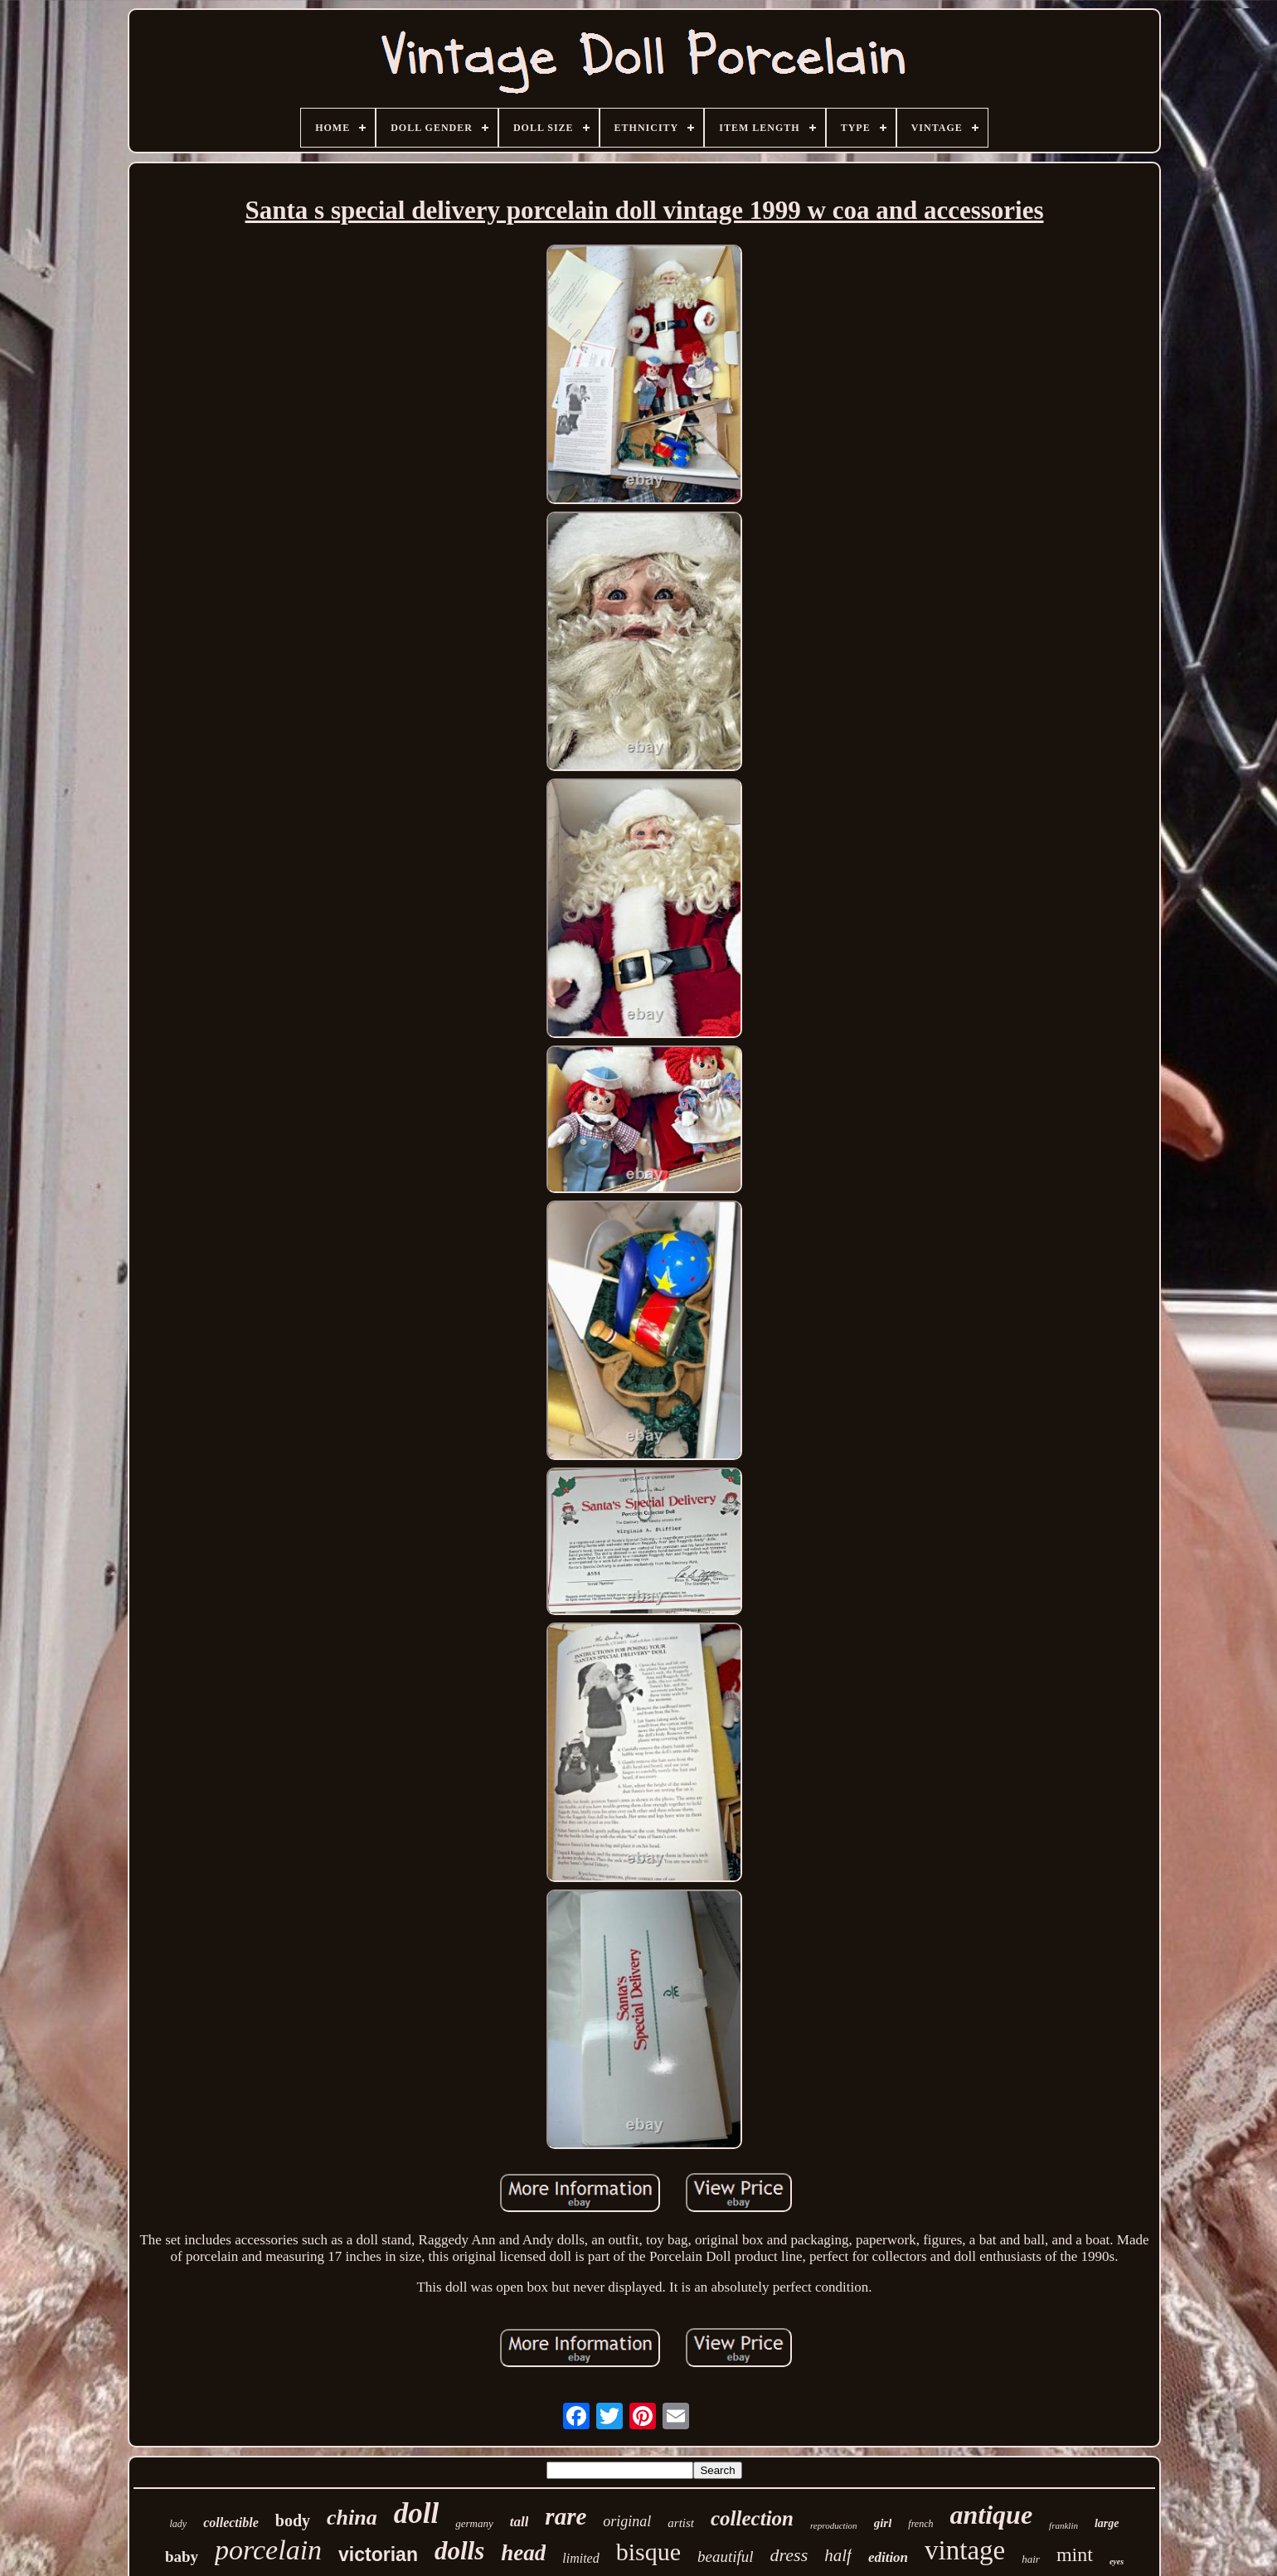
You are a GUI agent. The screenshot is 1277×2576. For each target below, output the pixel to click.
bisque (648, 2551)
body (292, 2520)
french (920, 2524)
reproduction (833, 2525)
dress (789, 2554)
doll (416, 2513)
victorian (378, 2554)
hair (1031, 2559)
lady (178, 2524)
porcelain (268, 2550)
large (1107, 2523)
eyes (1116, 2561)
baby (181, 2556)
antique (991, 2515)
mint (1074, 2554)
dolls (459, 2550)
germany (474, 2523)
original (627, 2521)
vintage (965, 2550)
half (838, 2555)
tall (519, 2522)
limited (580, 2558)
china (352, 2518)
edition (888, 2557)
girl (883, 2523)
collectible (231, 2522)
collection (752, 2518)
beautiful (725, 2556)
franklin (1063, 2525)
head (523, 2552)
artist (681, 2523)
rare (565, 2516)
